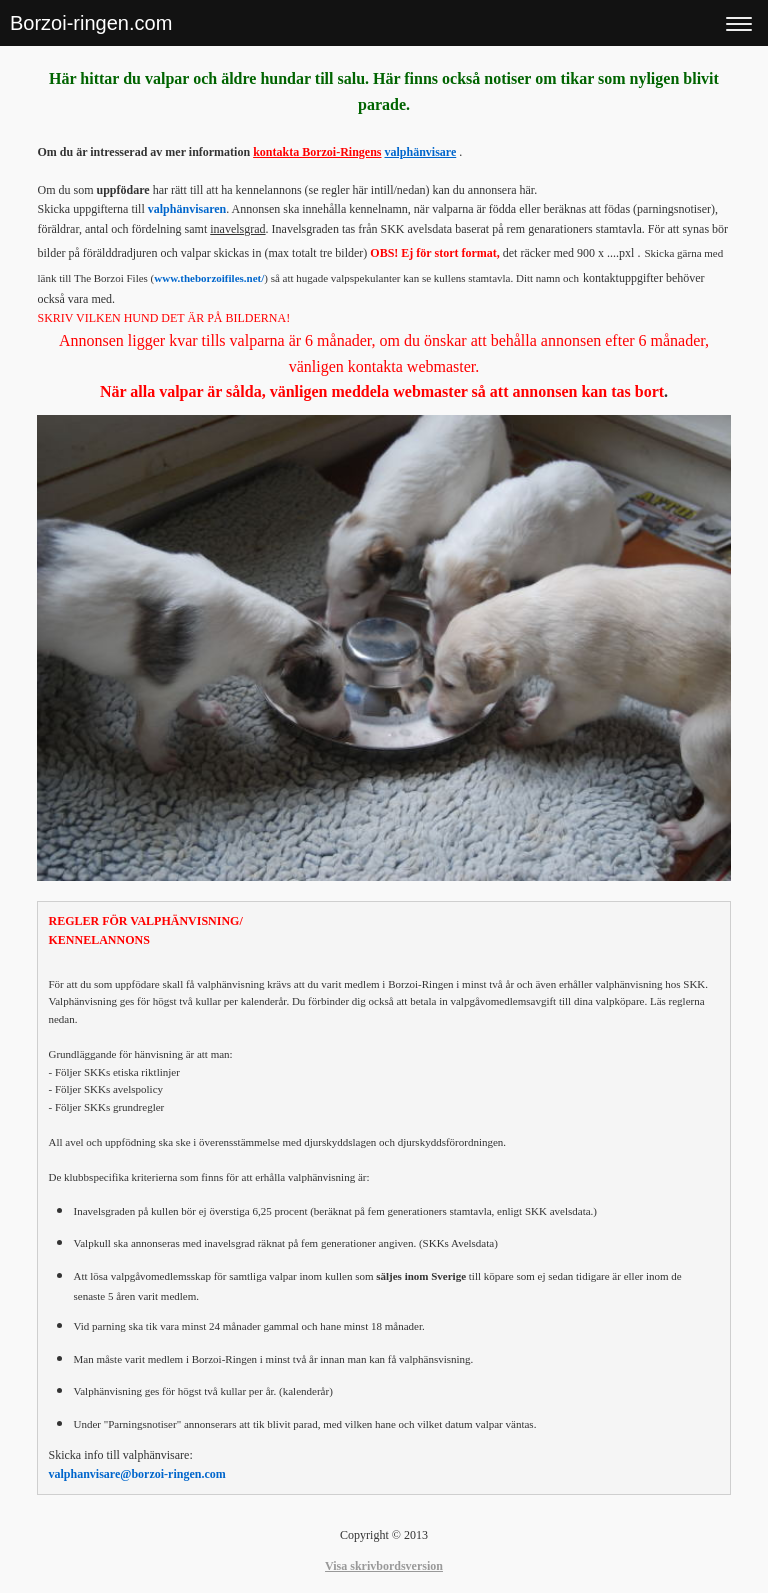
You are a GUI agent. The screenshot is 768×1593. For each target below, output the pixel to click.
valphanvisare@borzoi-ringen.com (136, 1474)
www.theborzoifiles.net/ (209, 278)
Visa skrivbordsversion (384, 1566)
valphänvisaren (187, 209)
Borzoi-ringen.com (91, 23)
